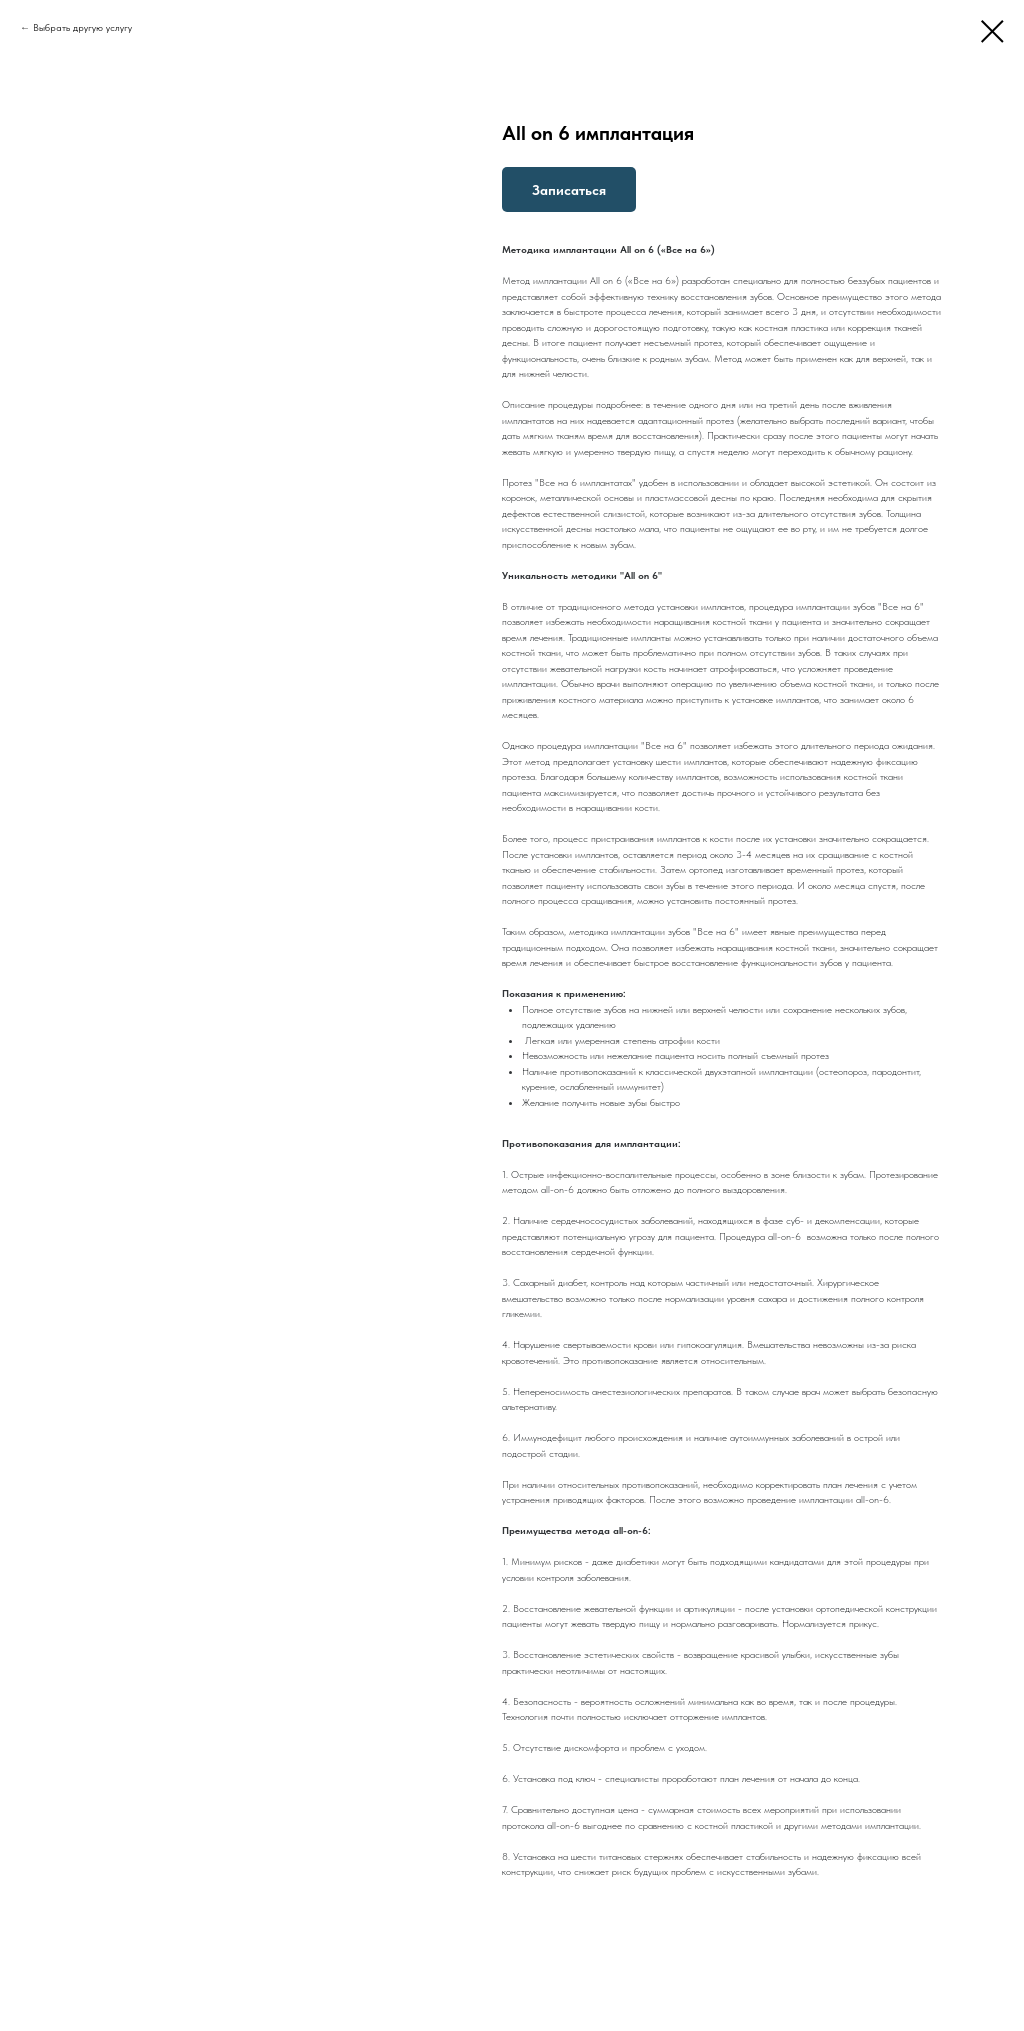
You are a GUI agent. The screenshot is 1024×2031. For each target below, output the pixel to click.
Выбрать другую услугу (82, 27)
